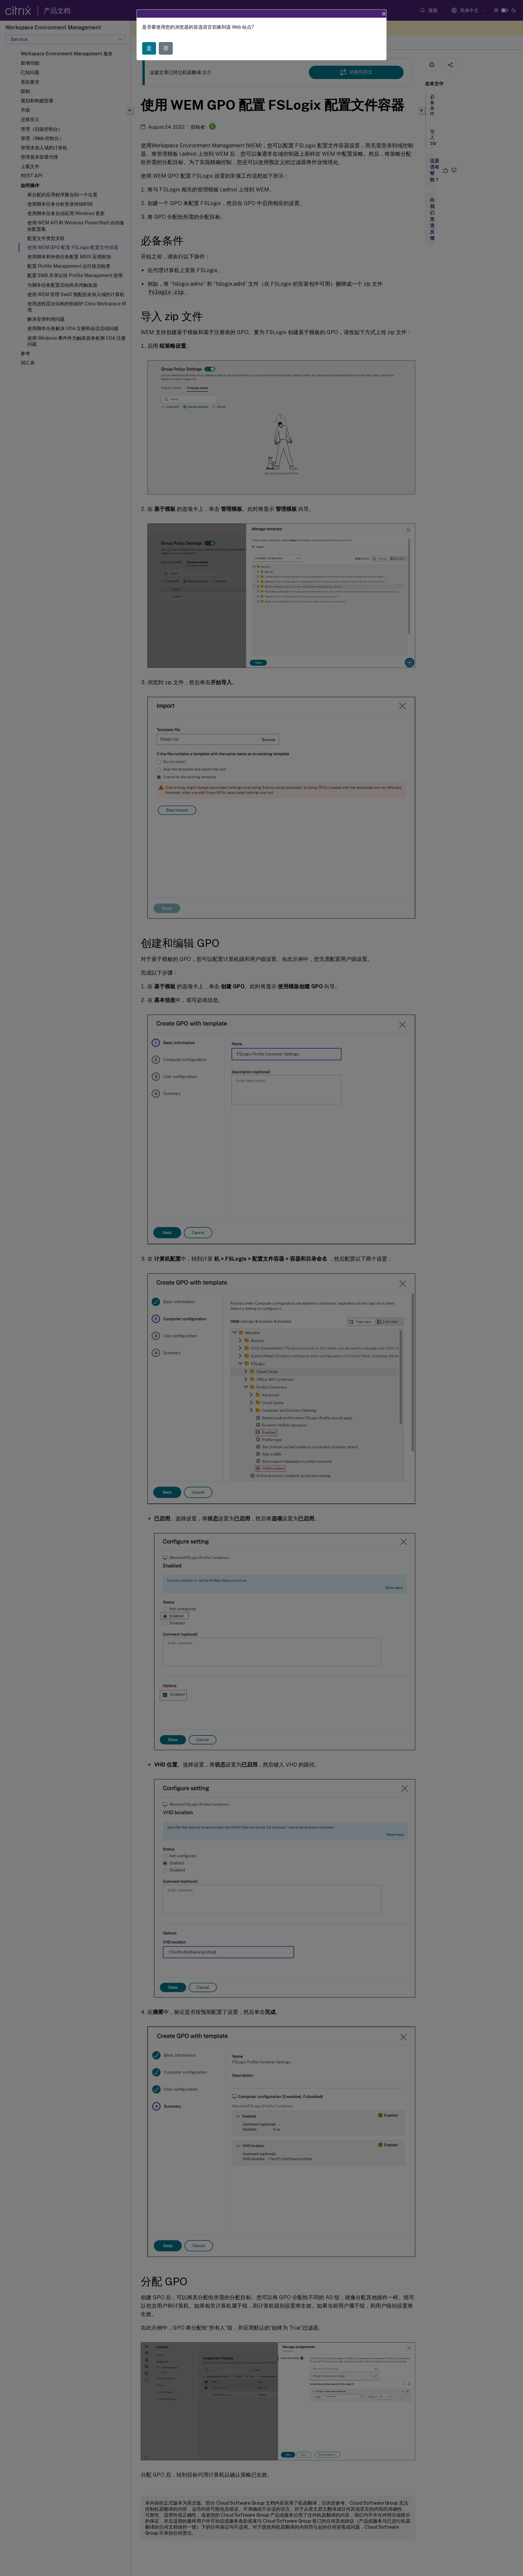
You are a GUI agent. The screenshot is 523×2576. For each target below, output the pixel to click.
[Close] (384, 13)
